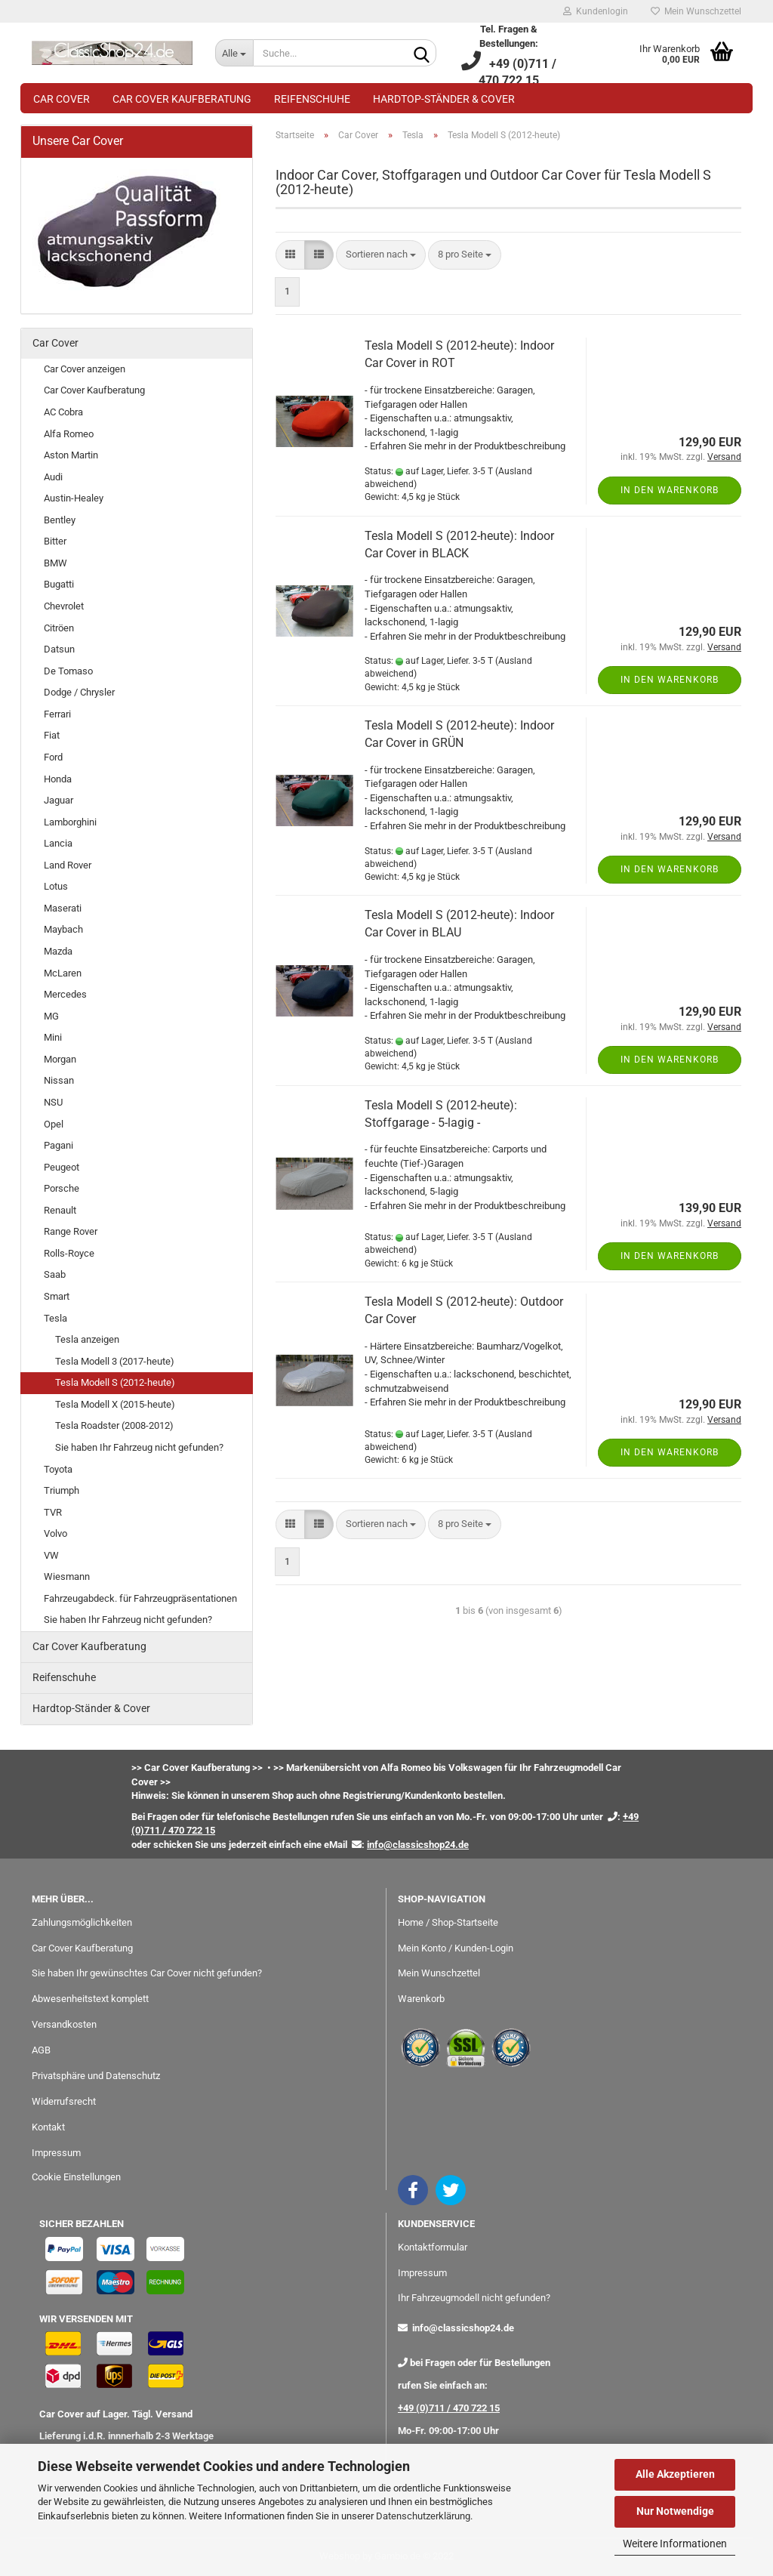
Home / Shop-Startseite (448, 1922)
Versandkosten (64, 2024)
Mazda (58, 951)
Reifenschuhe (312, 99)
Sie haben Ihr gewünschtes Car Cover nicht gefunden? (147, 1973)
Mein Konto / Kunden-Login (455, 1948)
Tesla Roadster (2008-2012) (114, 1425)
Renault (60, 1210)
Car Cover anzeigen (84, 369)
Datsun (59, 649)
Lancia (58, 843)
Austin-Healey (73, 498)
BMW (55, 563)
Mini (53, 1037)
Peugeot (61, 1167)
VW (51, 1555)
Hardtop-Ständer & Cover (444, 99)
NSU (53, 1102)
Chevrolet (64, 606)
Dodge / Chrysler (79, 692)
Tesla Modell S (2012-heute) (115, 1382)
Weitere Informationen (675, 2543)
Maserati (63, 908)
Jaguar (58, 800)
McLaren (63, 973)
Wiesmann (67, 1576)
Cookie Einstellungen (76, 2177)
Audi (53, 477)
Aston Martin (71, 455)
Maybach (63, 929)
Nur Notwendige (675, 2511)
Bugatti (59, 584)
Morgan (60, 1059)
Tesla (55, 1318)
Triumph (61, 1490)
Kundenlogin (595, 11)
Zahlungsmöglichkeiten (82, 1922)
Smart (56, 1296)
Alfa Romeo (69, 434)
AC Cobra (63, 412)
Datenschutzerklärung (423, 2516)
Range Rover (70, 1231)
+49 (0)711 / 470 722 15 (449, 2408)
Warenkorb (421, 1998)
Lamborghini (70, 822)
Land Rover (67, 865)
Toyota (58, 1469)
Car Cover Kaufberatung (181, 99)
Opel (53, 1124)
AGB (41, 2050)
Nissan (59, 1080)
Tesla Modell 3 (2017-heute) (114, 1361)
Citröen (59, 628)
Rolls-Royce (69, 1253)
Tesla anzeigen (87, 1339)
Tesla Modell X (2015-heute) (115, 1404)
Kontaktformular (432, 2247)
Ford (53, 757)
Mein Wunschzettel (696, 11)
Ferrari (57, 714)
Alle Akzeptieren (675, 2474)
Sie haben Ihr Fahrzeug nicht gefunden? (139, 1447)
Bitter (55, 541)
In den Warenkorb (670, 490)
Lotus (56, 886)
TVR (53, 1512)
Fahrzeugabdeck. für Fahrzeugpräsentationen (140, 1598)
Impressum (56, 2152)
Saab (55, 1274)
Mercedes (65, 994)
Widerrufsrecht (64, 2101)
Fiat (52, 735)
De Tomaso (68, 671)
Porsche (61, 1188)
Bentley (59, 520)
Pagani (58, 1145)
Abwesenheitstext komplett (90, 1998)
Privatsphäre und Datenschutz (96, 2075)
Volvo (55, 1533)
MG (51, 1016)
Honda (58, 779)
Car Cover (61, 99)
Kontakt (48, 2127)
